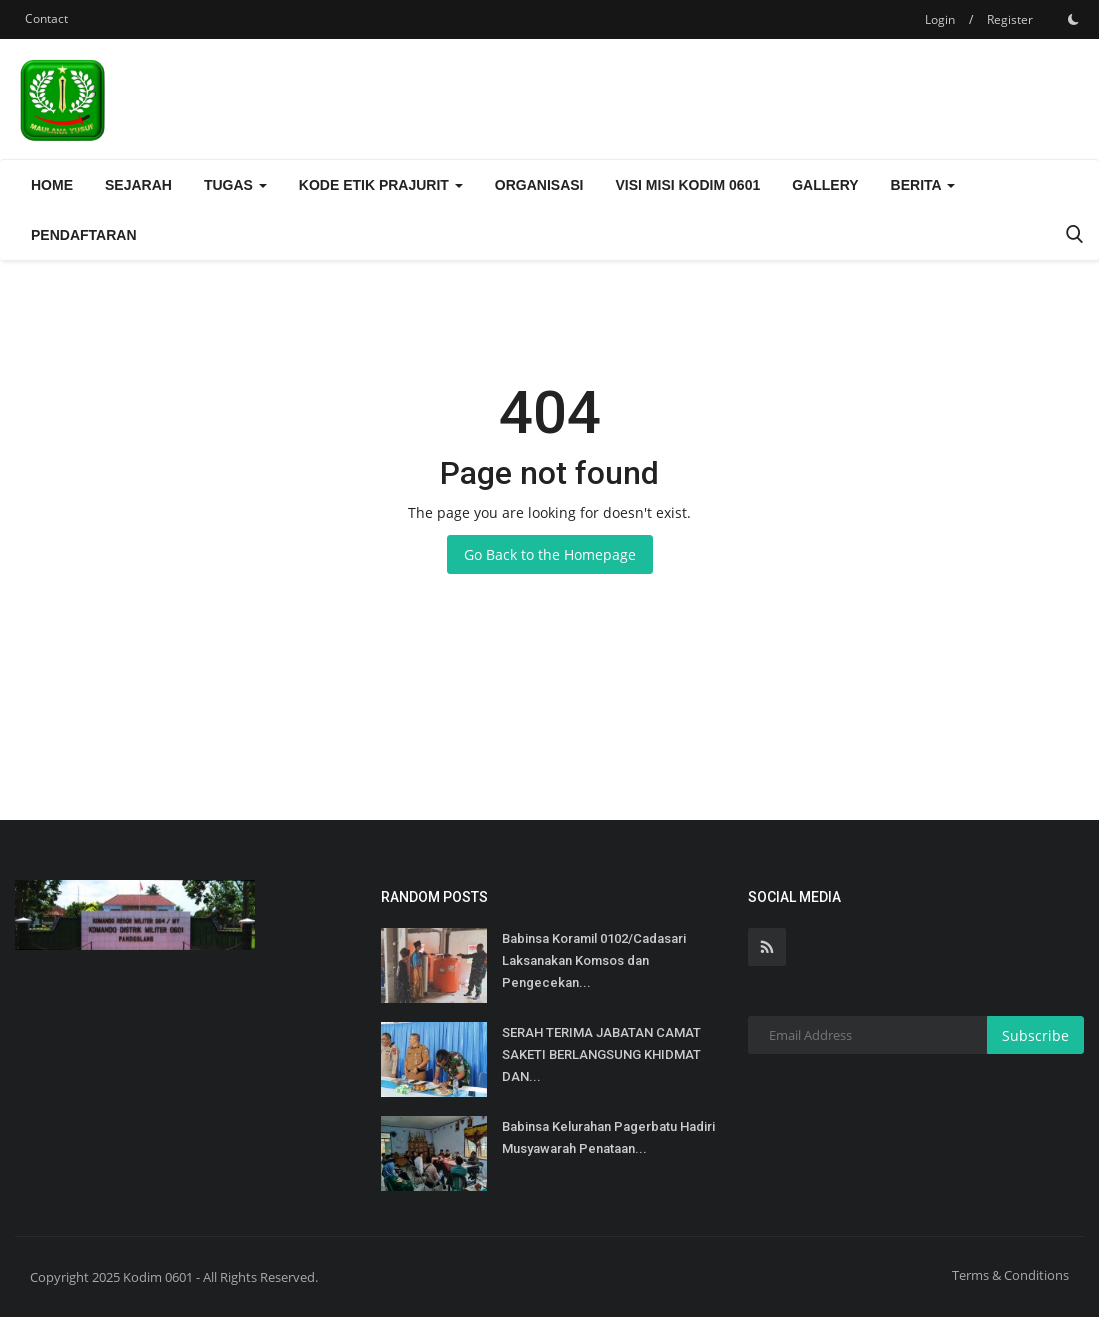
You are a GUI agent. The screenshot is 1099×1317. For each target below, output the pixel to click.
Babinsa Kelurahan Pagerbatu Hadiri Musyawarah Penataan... (608, 1137)
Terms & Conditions (1010, 1275)
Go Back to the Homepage (550, 554)
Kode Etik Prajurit (381, 185)
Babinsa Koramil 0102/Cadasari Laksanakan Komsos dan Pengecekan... (594, 960)
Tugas (235, 185)
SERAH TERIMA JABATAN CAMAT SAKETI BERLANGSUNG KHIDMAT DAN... (601, 1054)
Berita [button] (923, 185)
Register (1010, 19)
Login (940, 19)
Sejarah (138, 185)
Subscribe (1035, 1035)
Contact (46, 18)
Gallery (825, 185)
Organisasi (539, 185)
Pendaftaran (84, 235)
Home (52, 185)
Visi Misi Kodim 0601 (688, 185)
